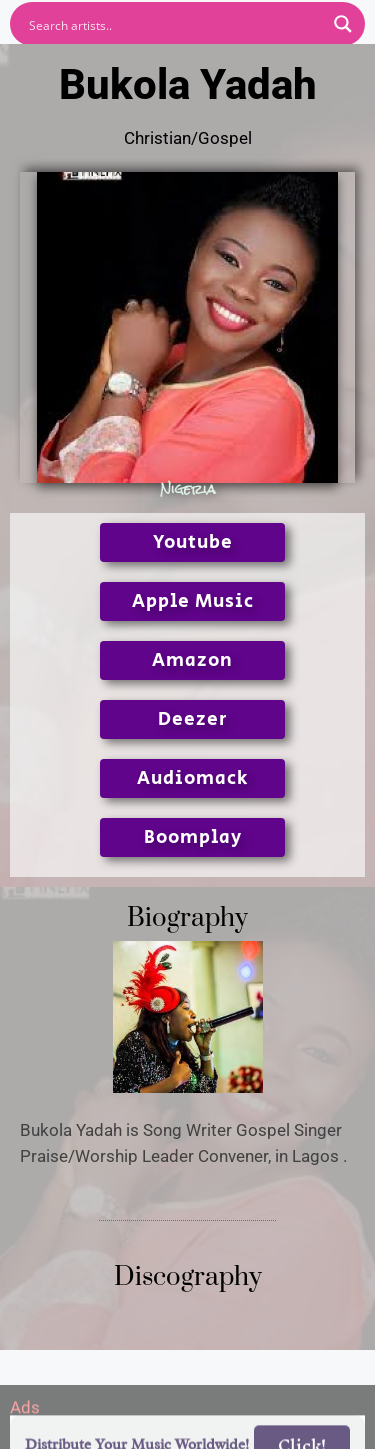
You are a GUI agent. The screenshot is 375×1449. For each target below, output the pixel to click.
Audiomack (192, 778)
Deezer (193, 719)
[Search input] (174, 24)
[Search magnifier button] (343, 24)
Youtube (193, 542)
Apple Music (193, 601)
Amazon (192, 660)
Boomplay (193, 837)
